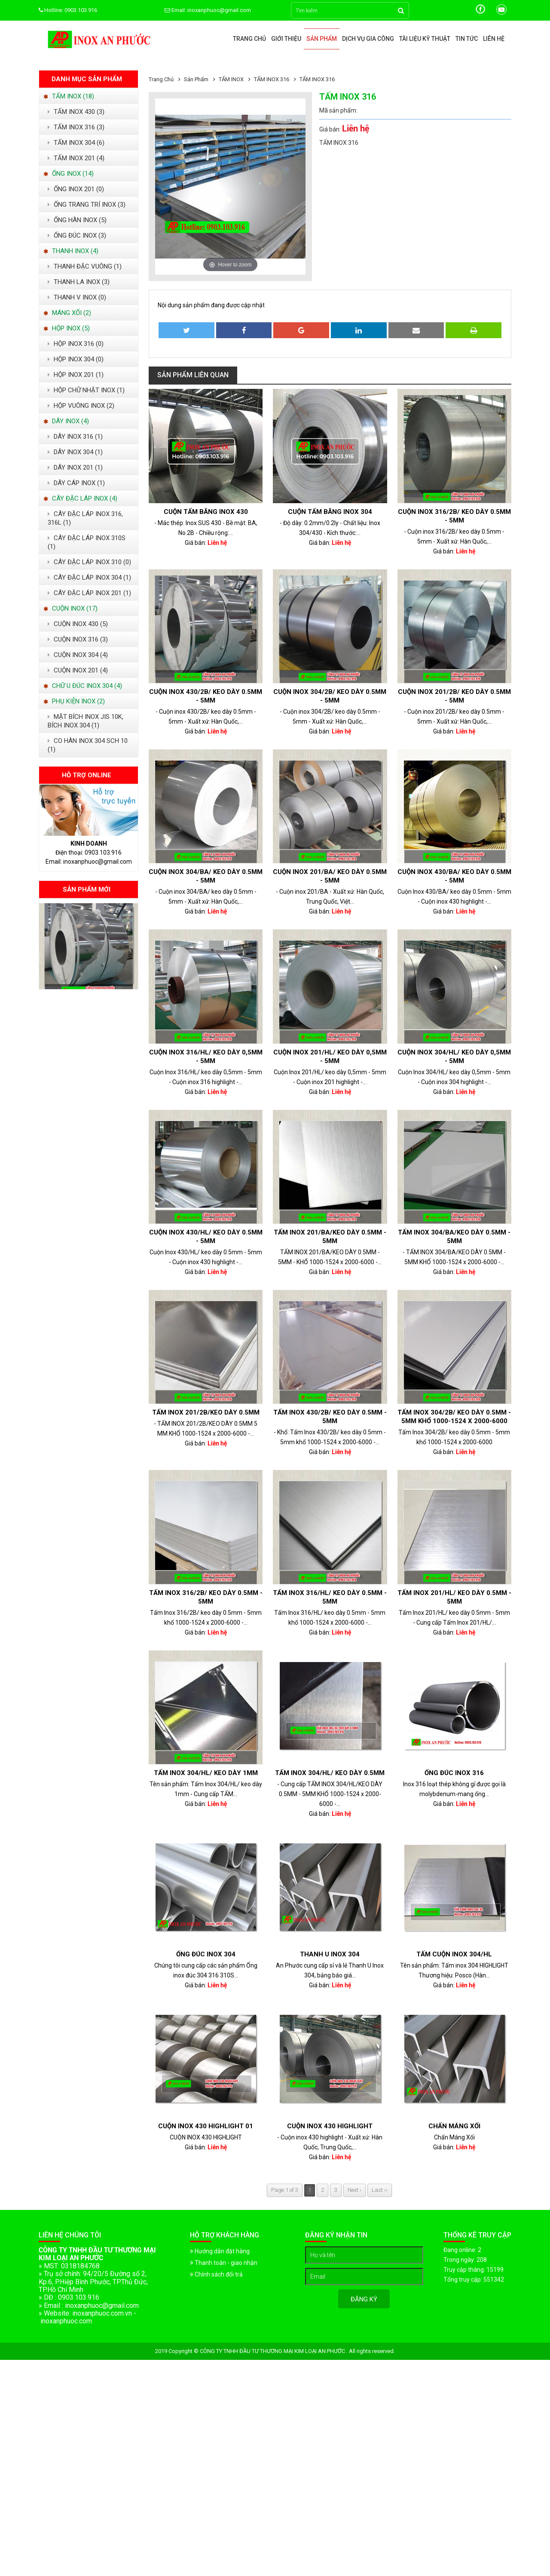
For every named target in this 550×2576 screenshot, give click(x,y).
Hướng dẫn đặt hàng (220, 2251)
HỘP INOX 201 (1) (76, 375)
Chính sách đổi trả (216, 2274)
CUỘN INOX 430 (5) (78, 624)
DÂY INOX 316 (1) (75, 436)
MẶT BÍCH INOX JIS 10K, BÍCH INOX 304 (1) (85, 721)
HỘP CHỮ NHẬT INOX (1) (86, 390)
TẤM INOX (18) (68, 96)
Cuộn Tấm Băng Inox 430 (206, 512)
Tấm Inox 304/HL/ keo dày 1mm (206, 1773)
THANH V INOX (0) (77, 297)
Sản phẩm (321, 38)
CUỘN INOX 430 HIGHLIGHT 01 (205, 2126)
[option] (88, 946)
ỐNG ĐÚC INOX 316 (454, 1773)
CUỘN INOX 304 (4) (78, 655)
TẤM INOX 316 (271, 79)
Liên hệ (493, 38)
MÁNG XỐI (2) (67, 313)
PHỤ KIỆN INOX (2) (74, 701)
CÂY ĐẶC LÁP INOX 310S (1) (86, 542)
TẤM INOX (232, 79)
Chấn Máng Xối (454, 2126)
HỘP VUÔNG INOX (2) (81, 405)
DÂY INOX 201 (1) (75, 467)
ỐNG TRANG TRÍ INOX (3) (86, 204)
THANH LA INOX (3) (79, 282)
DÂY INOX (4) (66, 421)
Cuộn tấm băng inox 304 (330, 512)
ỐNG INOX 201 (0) (76, 189)
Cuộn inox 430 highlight (330, 2126)
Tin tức (466, 38)
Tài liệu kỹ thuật (424, 38)
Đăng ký (364, 2299)
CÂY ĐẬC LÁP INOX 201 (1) (89, 593)
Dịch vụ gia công (368, 38)
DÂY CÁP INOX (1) (76, 483)
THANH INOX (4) (70, 251)
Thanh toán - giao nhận (223, 2262)
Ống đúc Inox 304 (205, 1954)
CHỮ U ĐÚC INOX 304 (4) (82, 686)
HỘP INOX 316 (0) (76, 344)
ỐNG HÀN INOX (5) (77, 220)
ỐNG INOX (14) (68, 173)
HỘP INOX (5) (66, 328)
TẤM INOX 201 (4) (76, 158)
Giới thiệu (286, 38)
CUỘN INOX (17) (70, 608)
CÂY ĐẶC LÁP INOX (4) (80, 498)
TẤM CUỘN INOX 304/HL (454, 1954)
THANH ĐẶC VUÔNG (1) (85, 266)
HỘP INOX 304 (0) (76, 359)
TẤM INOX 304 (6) (76, 143)
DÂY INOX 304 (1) (75, 452)
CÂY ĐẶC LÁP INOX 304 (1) (89, 577)
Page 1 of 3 (284, 2190)
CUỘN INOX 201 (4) (78, 670)
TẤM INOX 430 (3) (76, 112)
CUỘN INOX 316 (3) (78, 639)
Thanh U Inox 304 (330, 1954)
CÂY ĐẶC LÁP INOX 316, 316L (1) (85, 518)
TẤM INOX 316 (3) (76, 127)
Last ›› (380, 2190)
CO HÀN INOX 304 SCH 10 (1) (88, 745)
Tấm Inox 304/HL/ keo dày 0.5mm (330, 1773)
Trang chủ (249, 38)
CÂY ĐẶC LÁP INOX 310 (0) (89, 562)
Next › (354, 2190)
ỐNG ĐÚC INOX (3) (77, 235)
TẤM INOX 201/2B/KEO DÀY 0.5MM (206, 1412)
